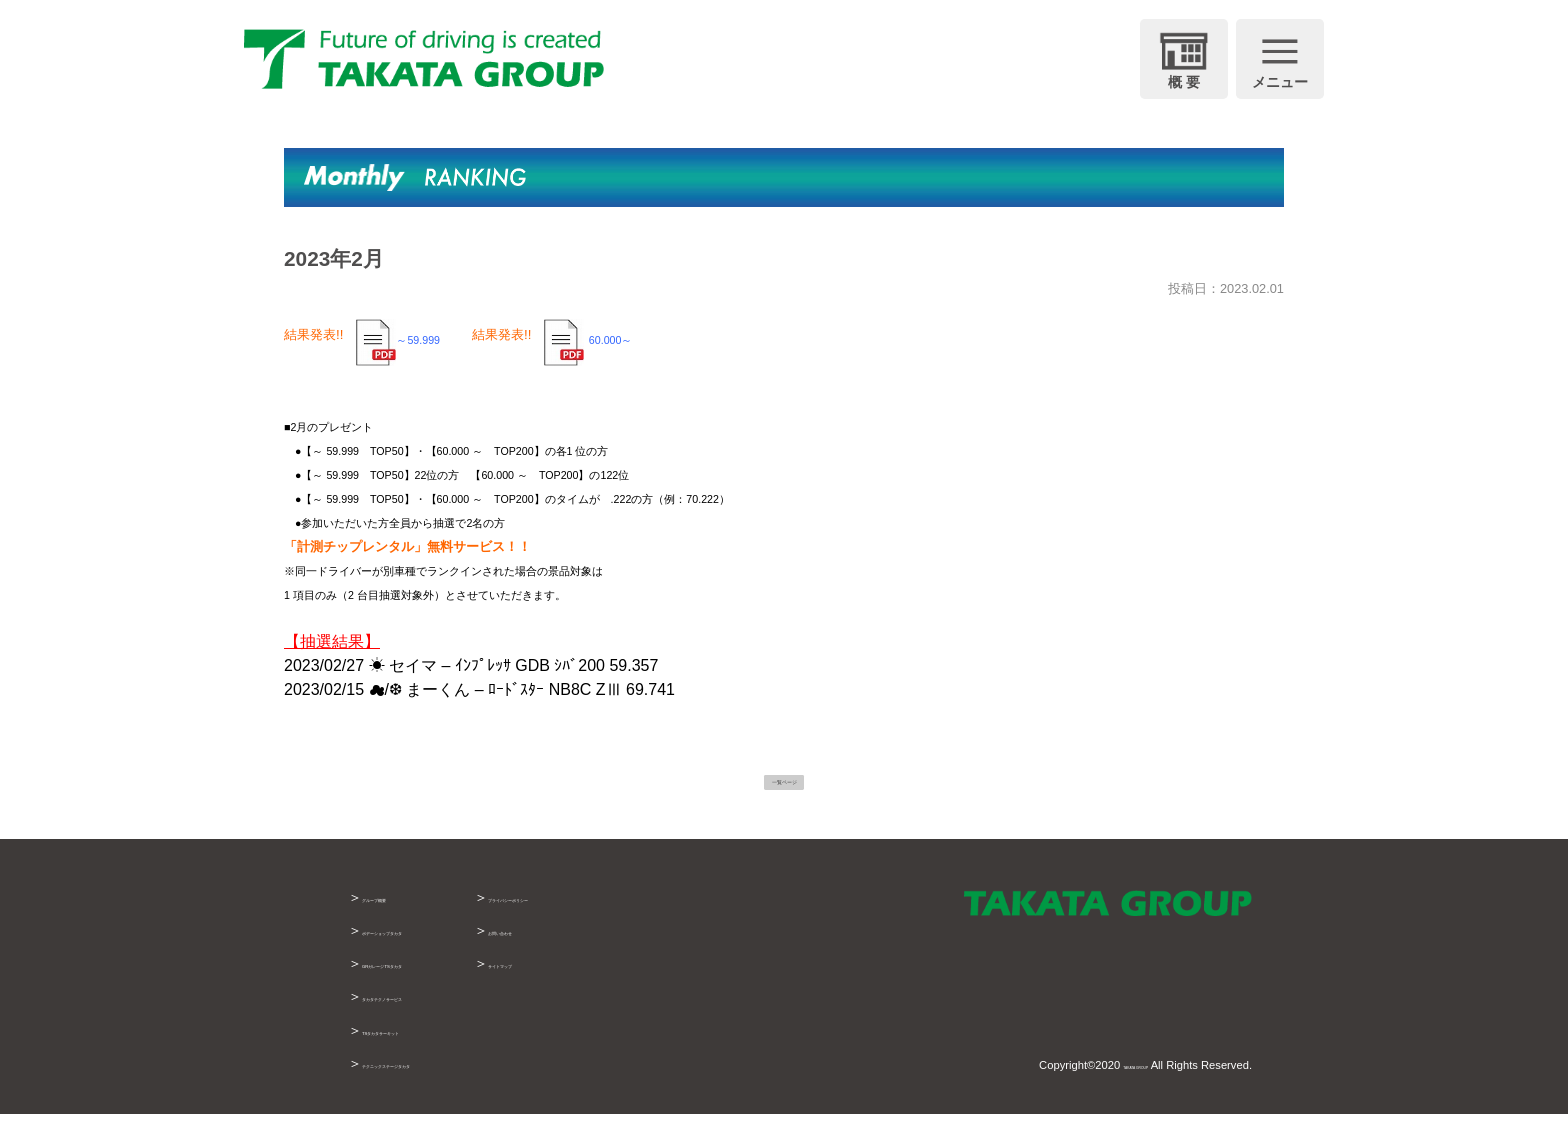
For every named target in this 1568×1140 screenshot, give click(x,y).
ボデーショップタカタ (432, 956)
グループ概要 (404, 923)
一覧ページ (784, 791)
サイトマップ (650, 989)
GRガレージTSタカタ (431, 989)
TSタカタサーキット (427, 1055)
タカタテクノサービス (432, 1022)
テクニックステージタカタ (446, 1088)
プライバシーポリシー (678, 923)
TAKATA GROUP (1106, 1091)
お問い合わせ (650, 956)
